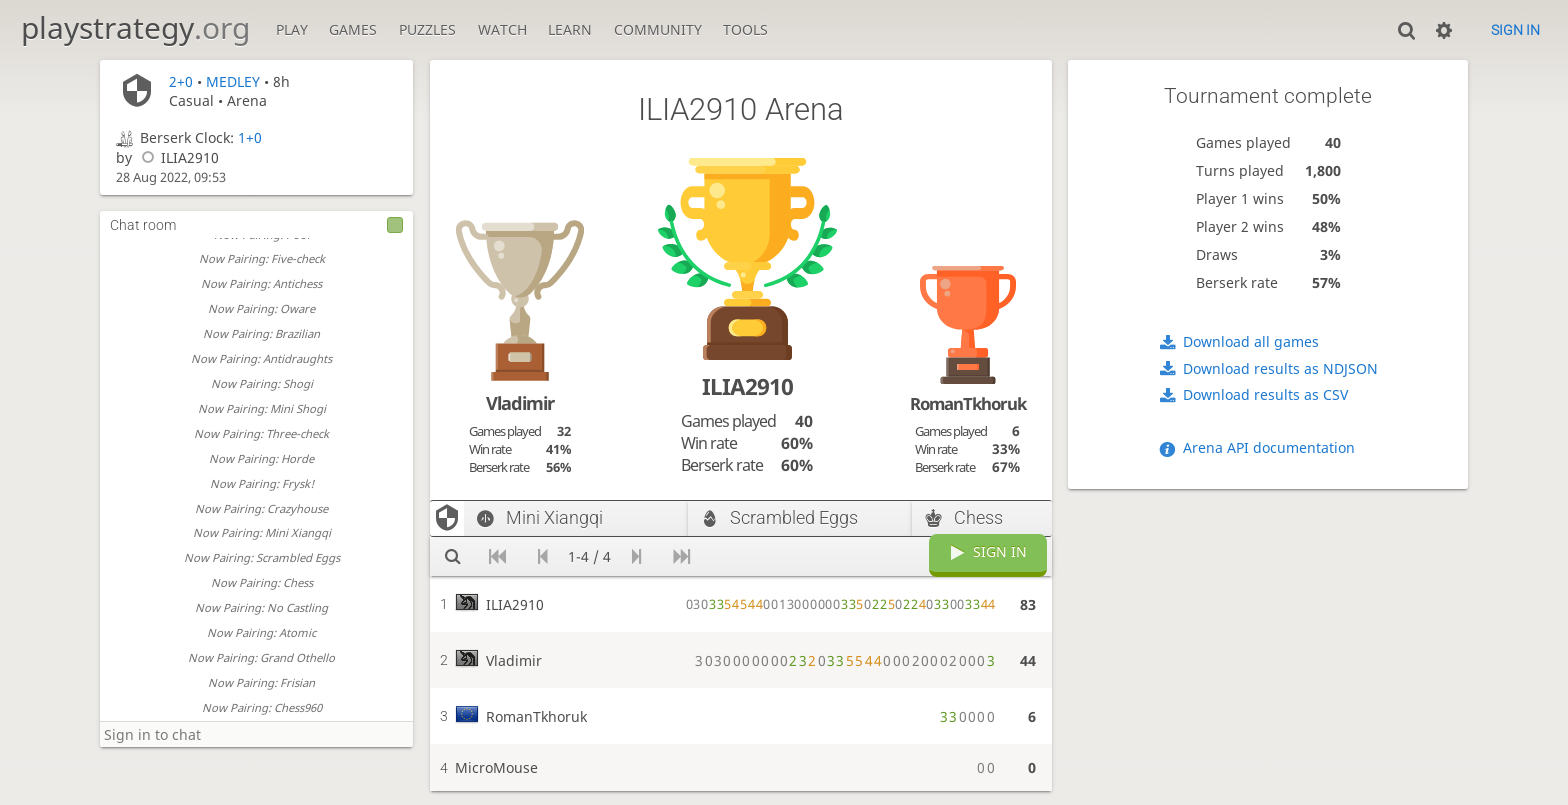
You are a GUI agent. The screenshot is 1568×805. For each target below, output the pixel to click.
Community (658, 29)
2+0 (181, 81)
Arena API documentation (1269, 447)
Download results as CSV (1265, 394)
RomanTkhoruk (968, 403)
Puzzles (427, 29)
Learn (570, 29)
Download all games (1251, 341)
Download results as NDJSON (1280, 368)
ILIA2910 (177, 157)
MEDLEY (233, 81)
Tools (745, 29)
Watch (502, 29)
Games (353, 29)
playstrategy (135, 27)
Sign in (1515, 30)
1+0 (250, 137)
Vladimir (520, 403)
